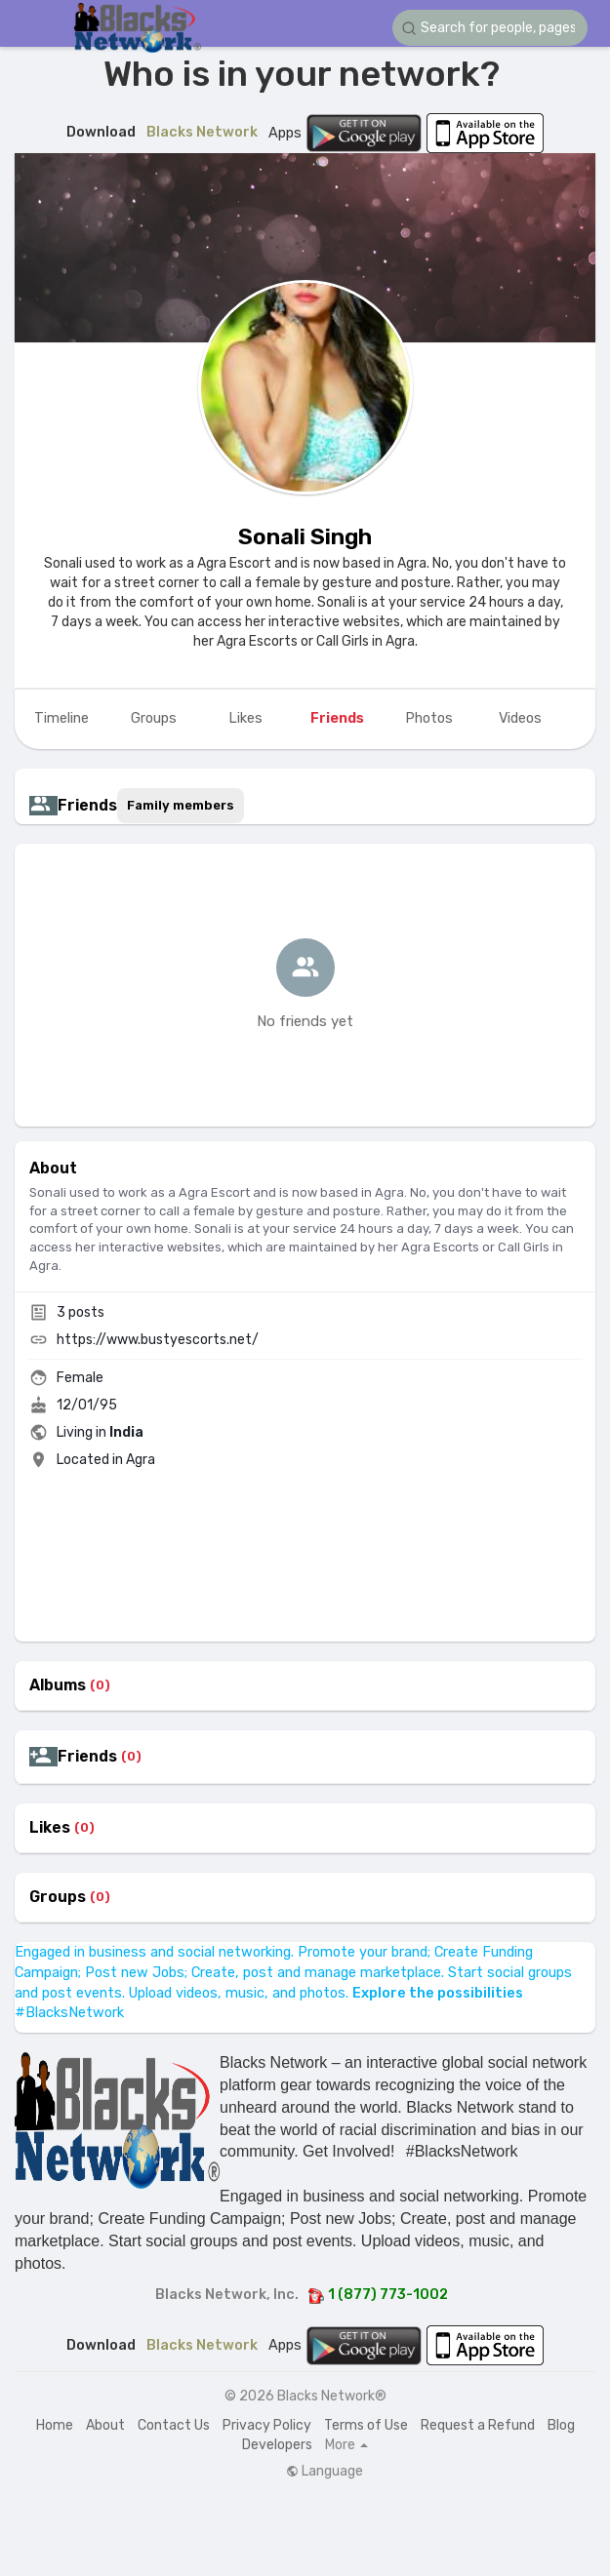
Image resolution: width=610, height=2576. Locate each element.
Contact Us (174, 2425)
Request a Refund (478, 2425)
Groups (57, 1897)
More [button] (346, 2445)
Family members (180, 805)
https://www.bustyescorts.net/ (158, 1339)
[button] (490, 28)
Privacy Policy (267, 2425)
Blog (561, 2425)
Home (54, 2425)
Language (324, 2471)
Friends (87, 1756)
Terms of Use (366, 2425)
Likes (49, 1828)
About (105, 2425)
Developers (277, 2445)
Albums (57, 1685)
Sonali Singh (305, 536)
